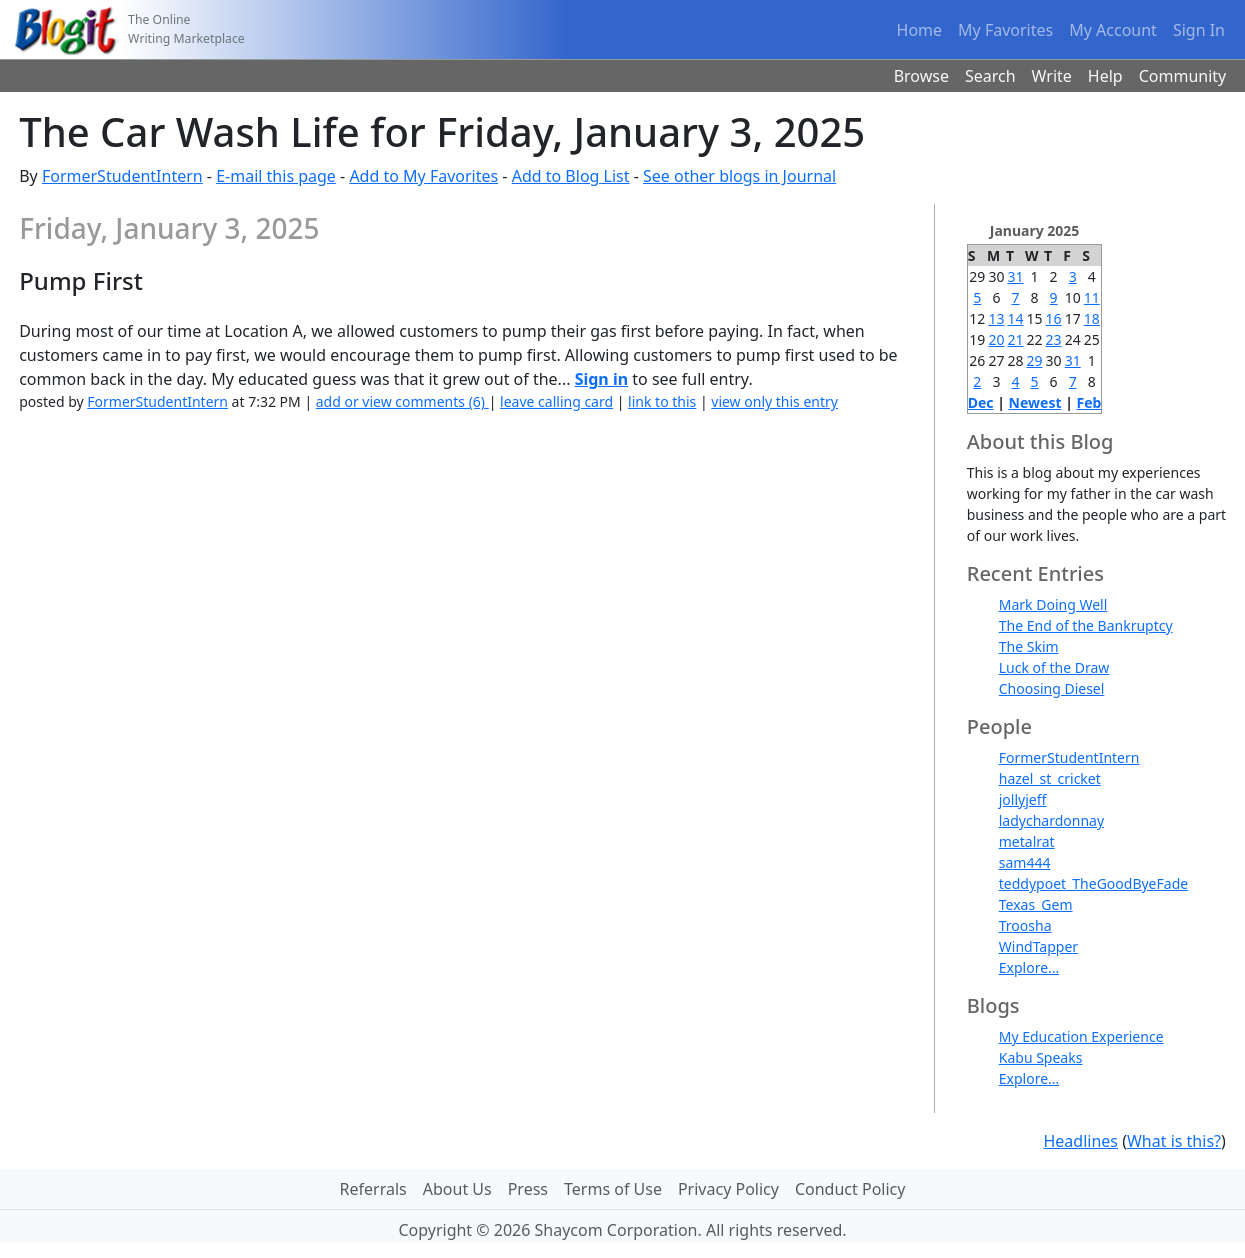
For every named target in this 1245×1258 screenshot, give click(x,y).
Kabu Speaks (1041, 1057)
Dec (981, 402)
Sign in (601, 379)
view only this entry (774, 401)
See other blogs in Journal (739, 176)
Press (528, 1189)
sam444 (1025, 862)
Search (990, 76)
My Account (1113, 30)
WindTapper (1038, 946)
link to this (662, 401)
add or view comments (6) (402, 401)
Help (1105, 76)
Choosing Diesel (1052, 688)
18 (1092, 318)
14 (1015, 318)
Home (920, 30)
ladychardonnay (1051, 820)
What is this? (1174, 1141)
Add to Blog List (571, 176)
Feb (1089, 402)
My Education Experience (1081, 1036)
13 (996, 318)
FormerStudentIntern (122, 176)
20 (996, 339)
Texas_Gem (1036, 904)
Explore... (1029, 967)
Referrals (373, 1189)
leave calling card (556, 401)
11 (1092, 297)
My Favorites (1005, 30)
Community (1183, 76)
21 (1015, 339)
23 (1054, 339)
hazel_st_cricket (1050, 778)
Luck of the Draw (1054, 667)
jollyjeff (1023, 799)
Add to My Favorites (423, 176)
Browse (921, 76)
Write (1052, 76)
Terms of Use (613, 1189)
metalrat (1027, 841)
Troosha (1025, 925)
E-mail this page (276, 176)
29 (1035, 360)
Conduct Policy (850, 1189)
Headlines (1080, 1141)
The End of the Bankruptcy (1086, 625)
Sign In (1199, 30)
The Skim (1029, 646)
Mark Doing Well (1053, 604)
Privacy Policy (728, 1189)
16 (1054, 318)
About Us (457, 1189)
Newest (1035, 402)
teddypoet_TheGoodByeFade (1093, 883)
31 (1015, 276)
